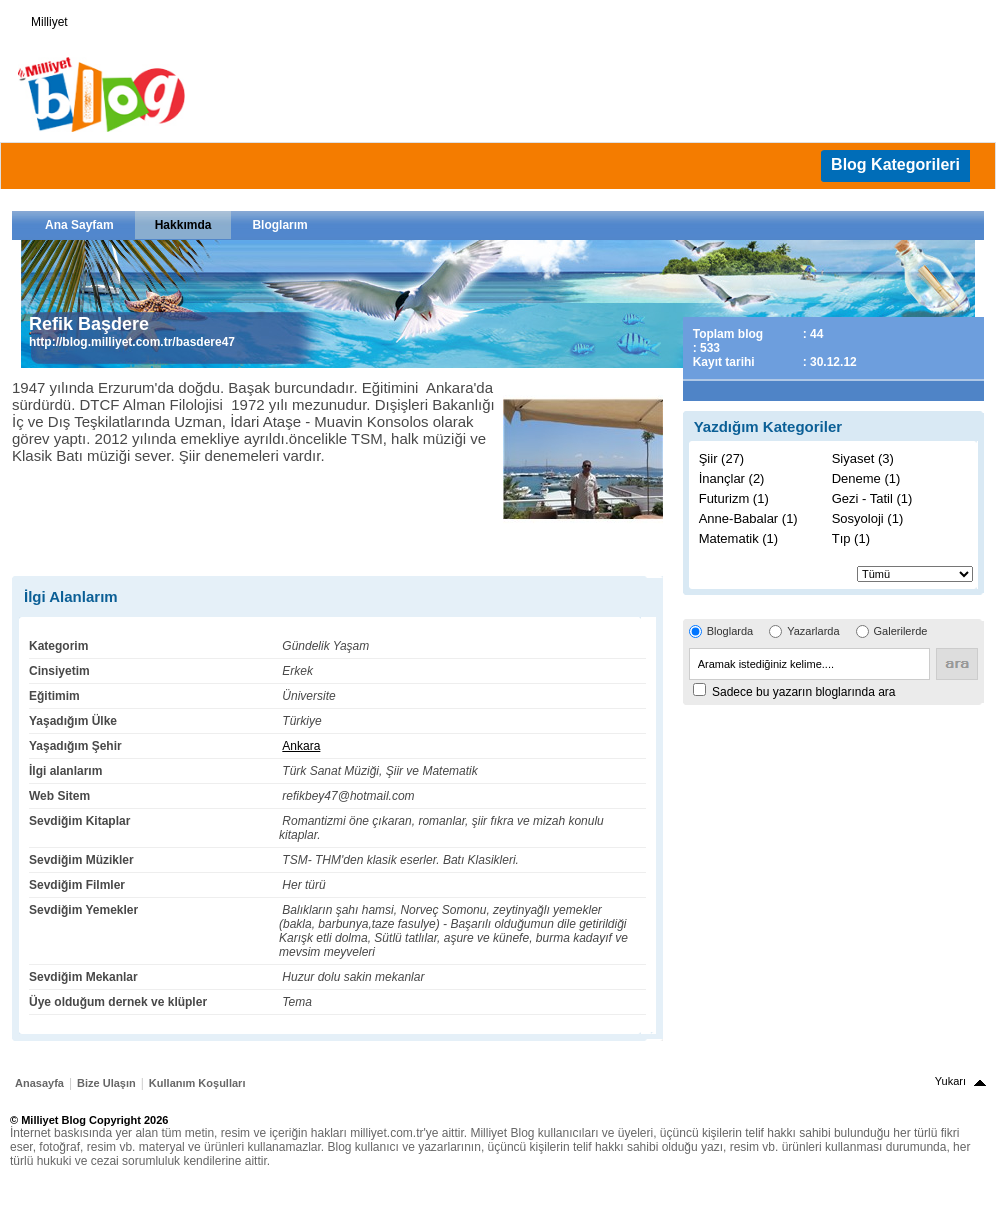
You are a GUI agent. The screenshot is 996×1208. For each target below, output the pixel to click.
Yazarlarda (813, 631)
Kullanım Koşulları (197, 1083)
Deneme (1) (866, 478)
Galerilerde (901, 631)
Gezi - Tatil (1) (872, 498)
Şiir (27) (722, 458)
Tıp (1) (851, 538)
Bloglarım (279, 225)
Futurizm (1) (734, 498)
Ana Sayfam (79, 225)
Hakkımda (183, 225)
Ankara (301, 746)
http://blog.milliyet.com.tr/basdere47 (132, 342)
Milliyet (41, 18)
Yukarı (950, 1081)
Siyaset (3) (863, 458)
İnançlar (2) (732, 478)
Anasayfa (39, 1083)
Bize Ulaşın (106, 1083)
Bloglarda (730, 631)
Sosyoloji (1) (868, 518)
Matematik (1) (738, 538)
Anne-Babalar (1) (748, 518)
